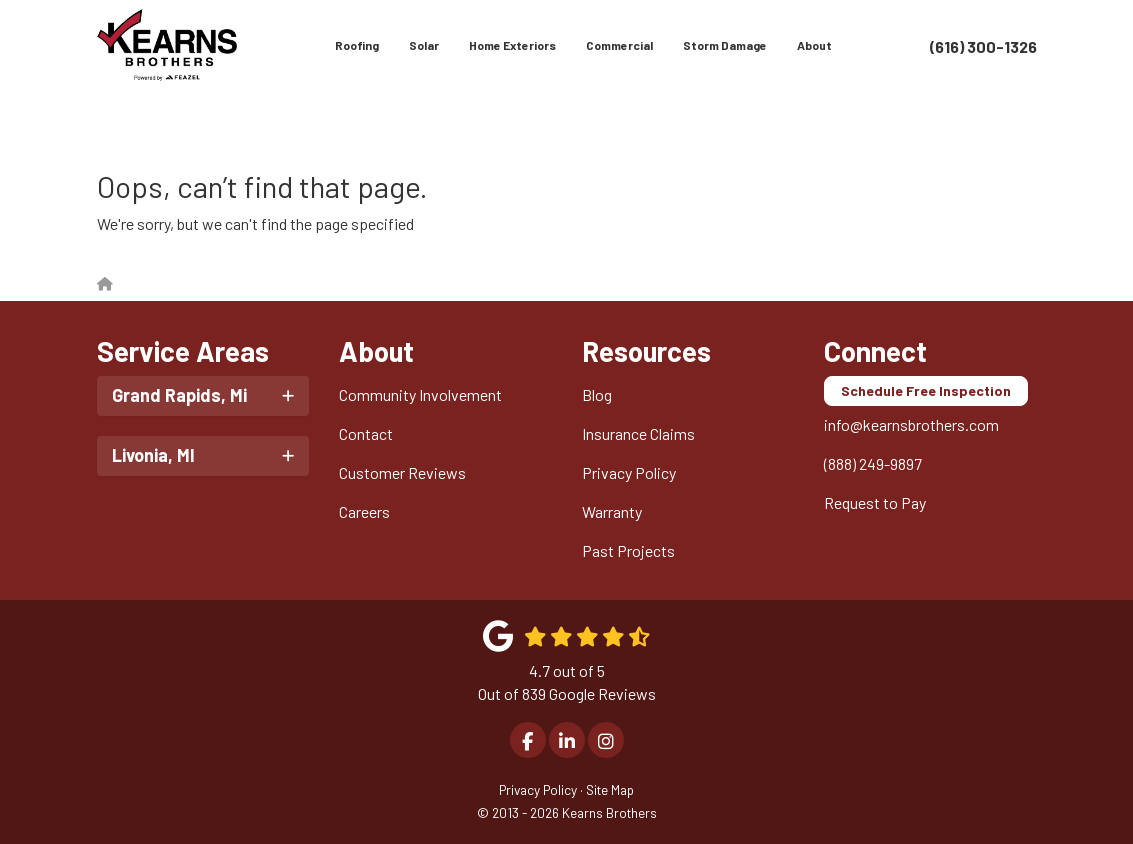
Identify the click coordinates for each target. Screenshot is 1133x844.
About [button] (814, 45)
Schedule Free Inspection (926, 390)
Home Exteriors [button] (512, 45)
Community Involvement (420, 394)
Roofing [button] (357, 45)
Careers (364, 511)
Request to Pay (875, 502)
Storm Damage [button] (725, 45)
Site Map (610, 789)
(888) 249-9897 (873, 463)
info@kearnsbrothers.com (911, 424)
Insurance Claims (638, 433)
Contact (366, 433)
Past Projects (628, 550)
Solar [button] (424, 45)
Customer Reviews (402, 472)
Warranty (612, 511)
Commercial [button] (619, 45)
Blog (597, 394)
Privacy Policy (629, 472)
